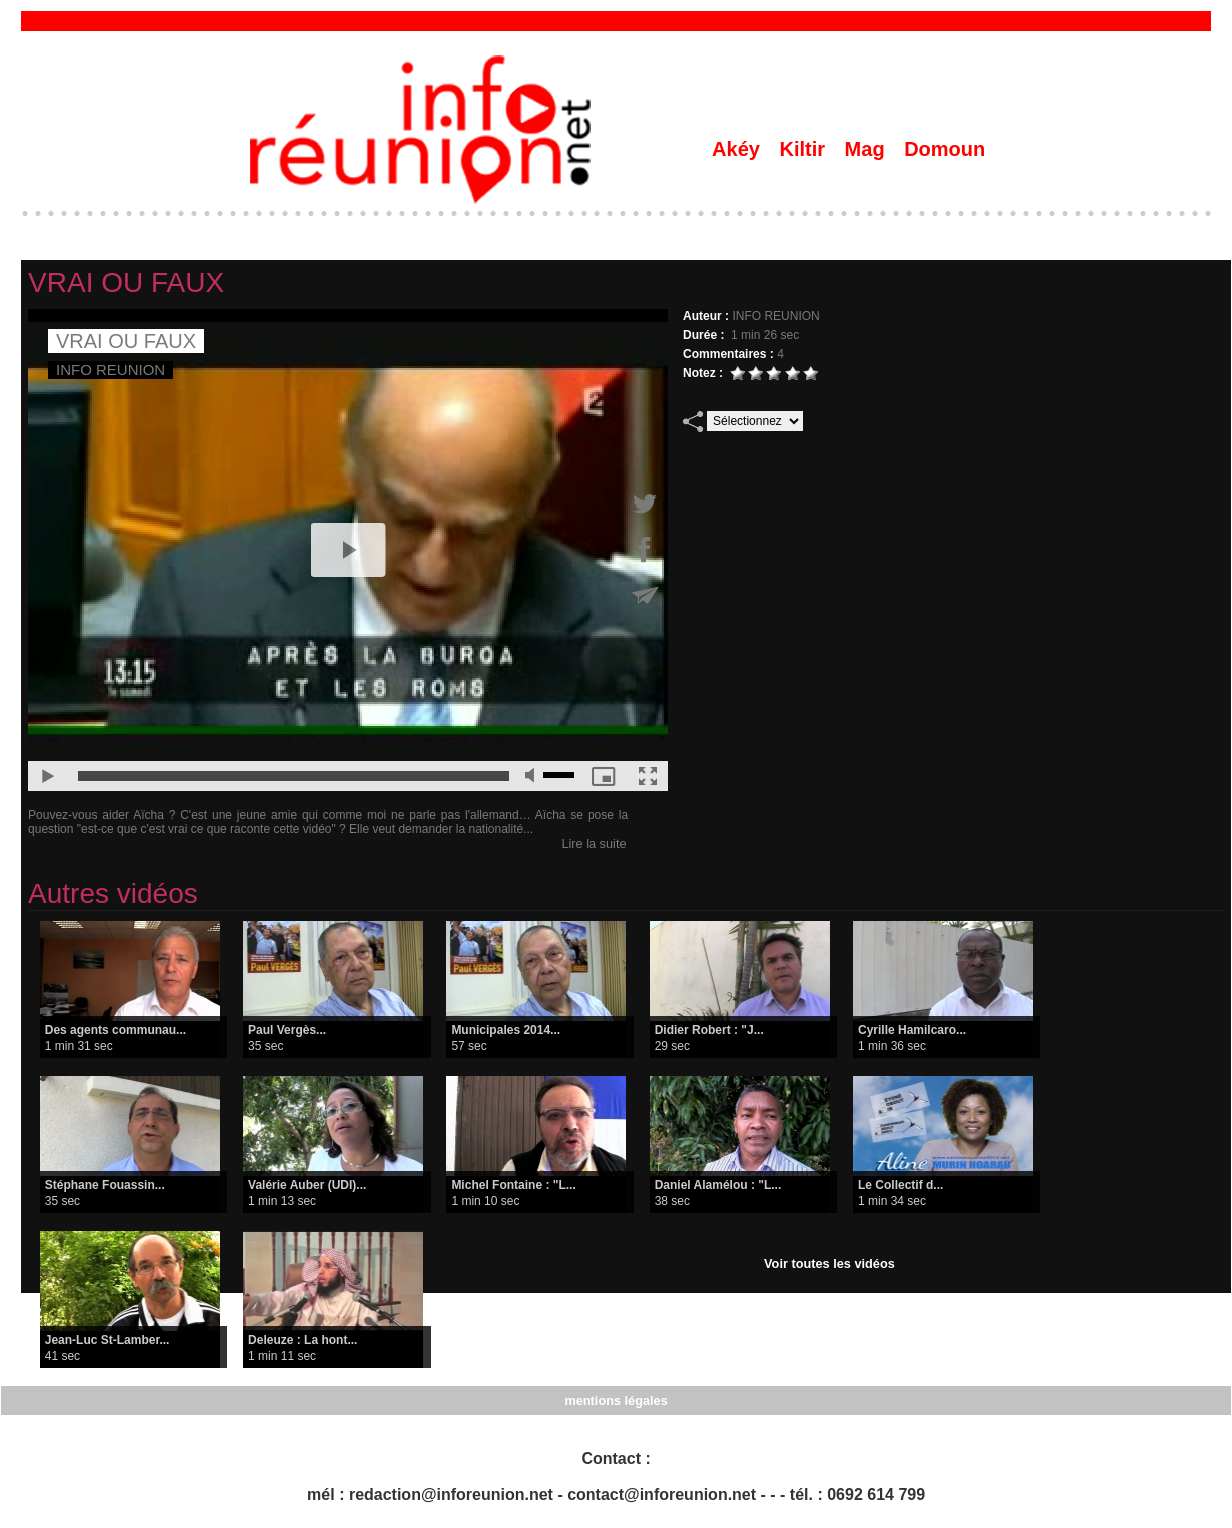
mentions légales (615, 1399)
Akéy (738, 149)
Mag (868, 149)
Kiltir (804, 149)
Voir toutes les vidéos (829, 1262)
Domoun (944, 149)
